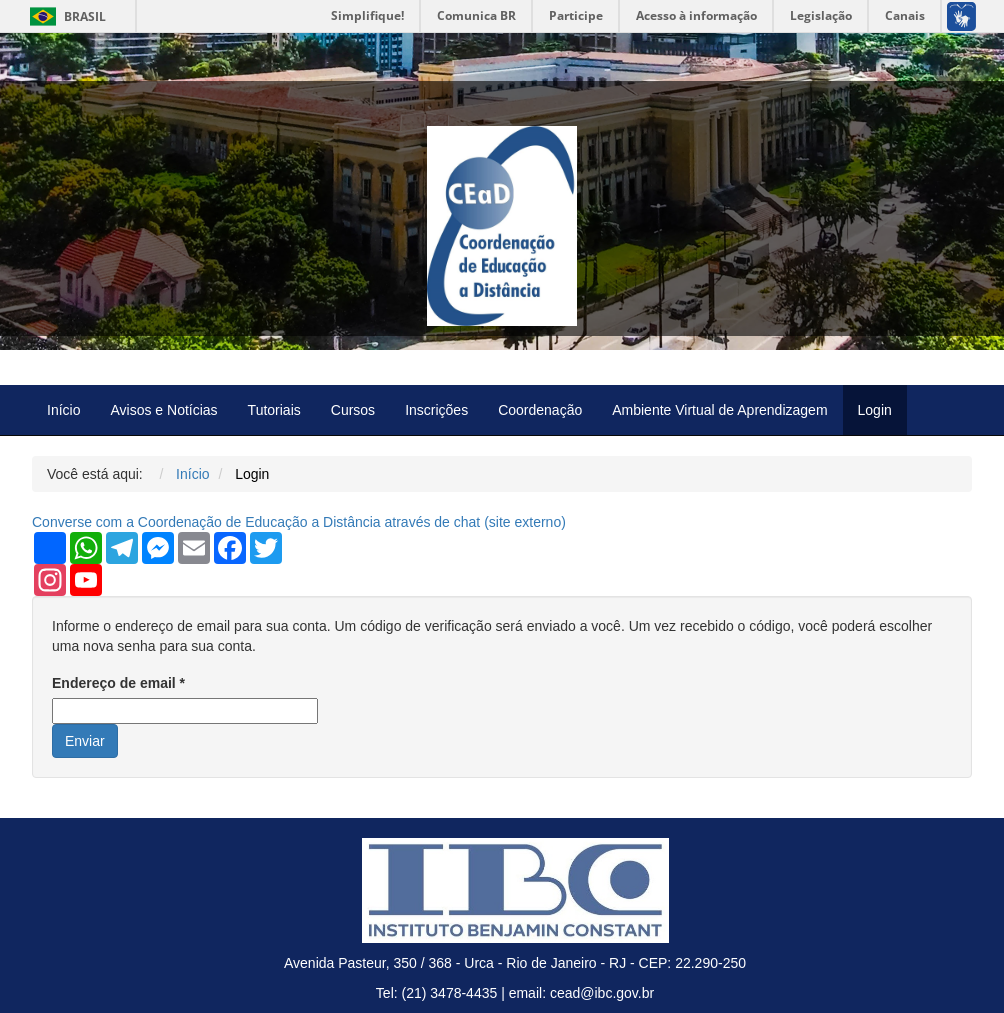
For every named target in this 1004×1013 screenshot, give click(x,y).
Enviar (85, 741)
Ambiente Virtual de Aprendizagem (719, 410)
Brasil (64, 16)
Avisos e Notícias (163, 410)
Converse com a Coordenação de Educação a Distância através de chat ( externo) (299, 522)
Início (63, 410)
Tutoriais (274, 410)
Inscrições (436, 410)
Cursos (353, 410)
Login (875, 410)
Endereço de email (118, 683)
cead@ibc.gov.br (602, 993)
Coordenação (540, 410)
